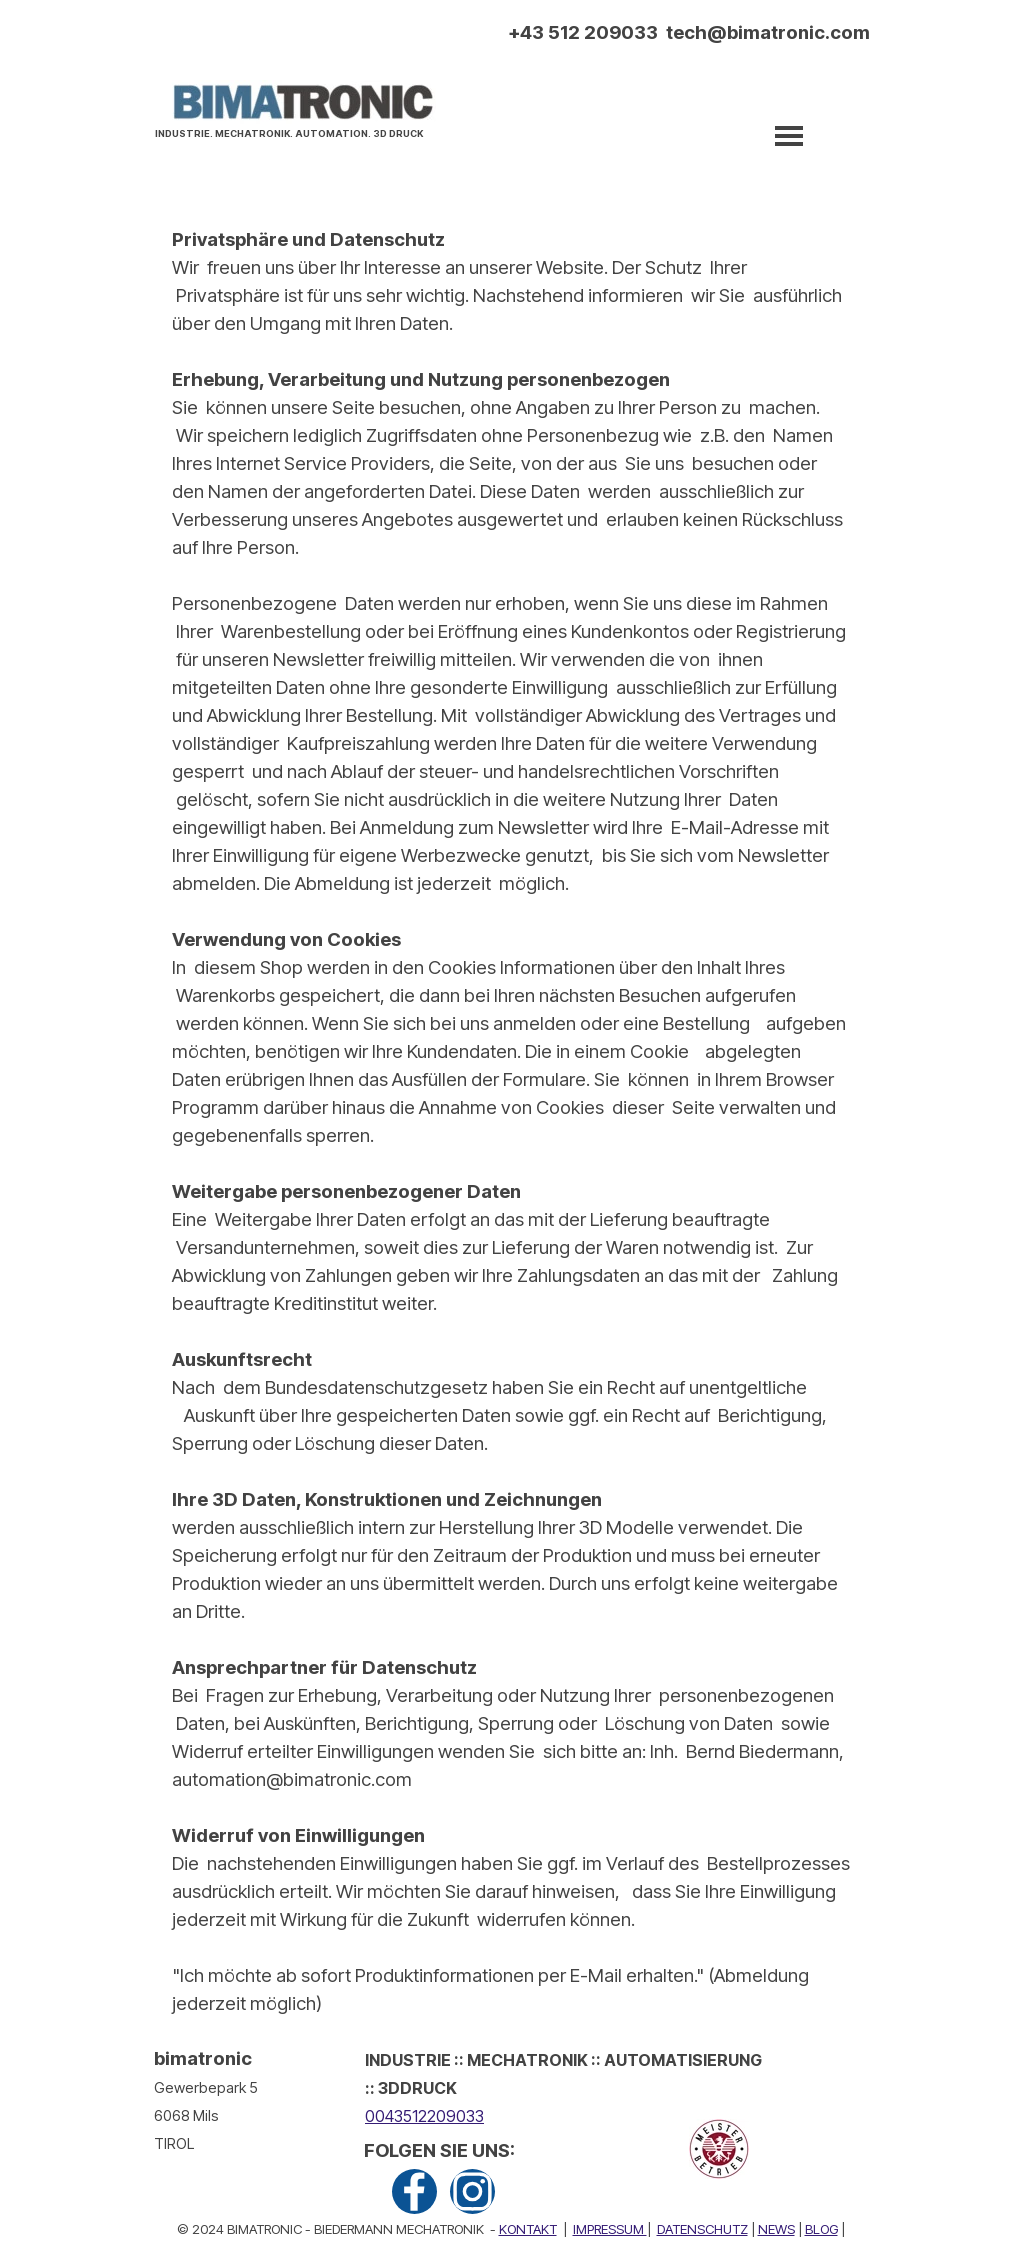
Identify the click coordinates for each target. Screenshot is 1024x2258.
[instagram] (472, 2191)
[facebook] (414, 2191)
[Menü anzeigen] (789, 136)
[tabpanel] (294, 131)
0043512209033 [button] (424, 2116)
